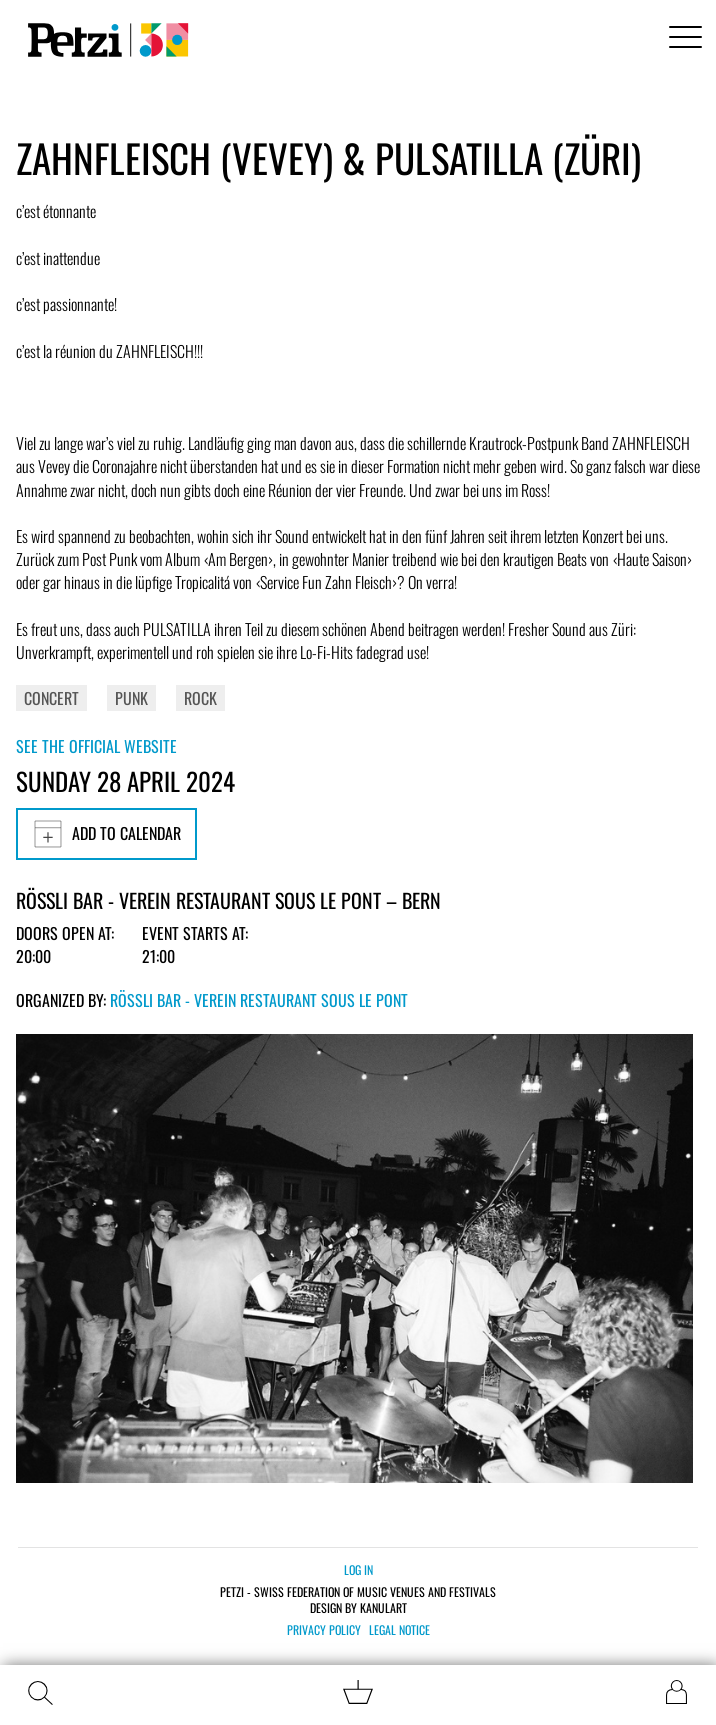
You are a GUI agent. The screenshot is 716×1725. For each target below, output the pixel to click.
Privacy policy (324, 1630)
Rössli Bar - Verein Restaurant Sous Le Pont (259, 1000)
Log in (358, 1569)
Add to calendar (106, 834)
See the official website (96, 746)
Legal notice (399, 1630)
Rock (200, 698)
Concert (51, 698)
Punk (131, 698)
